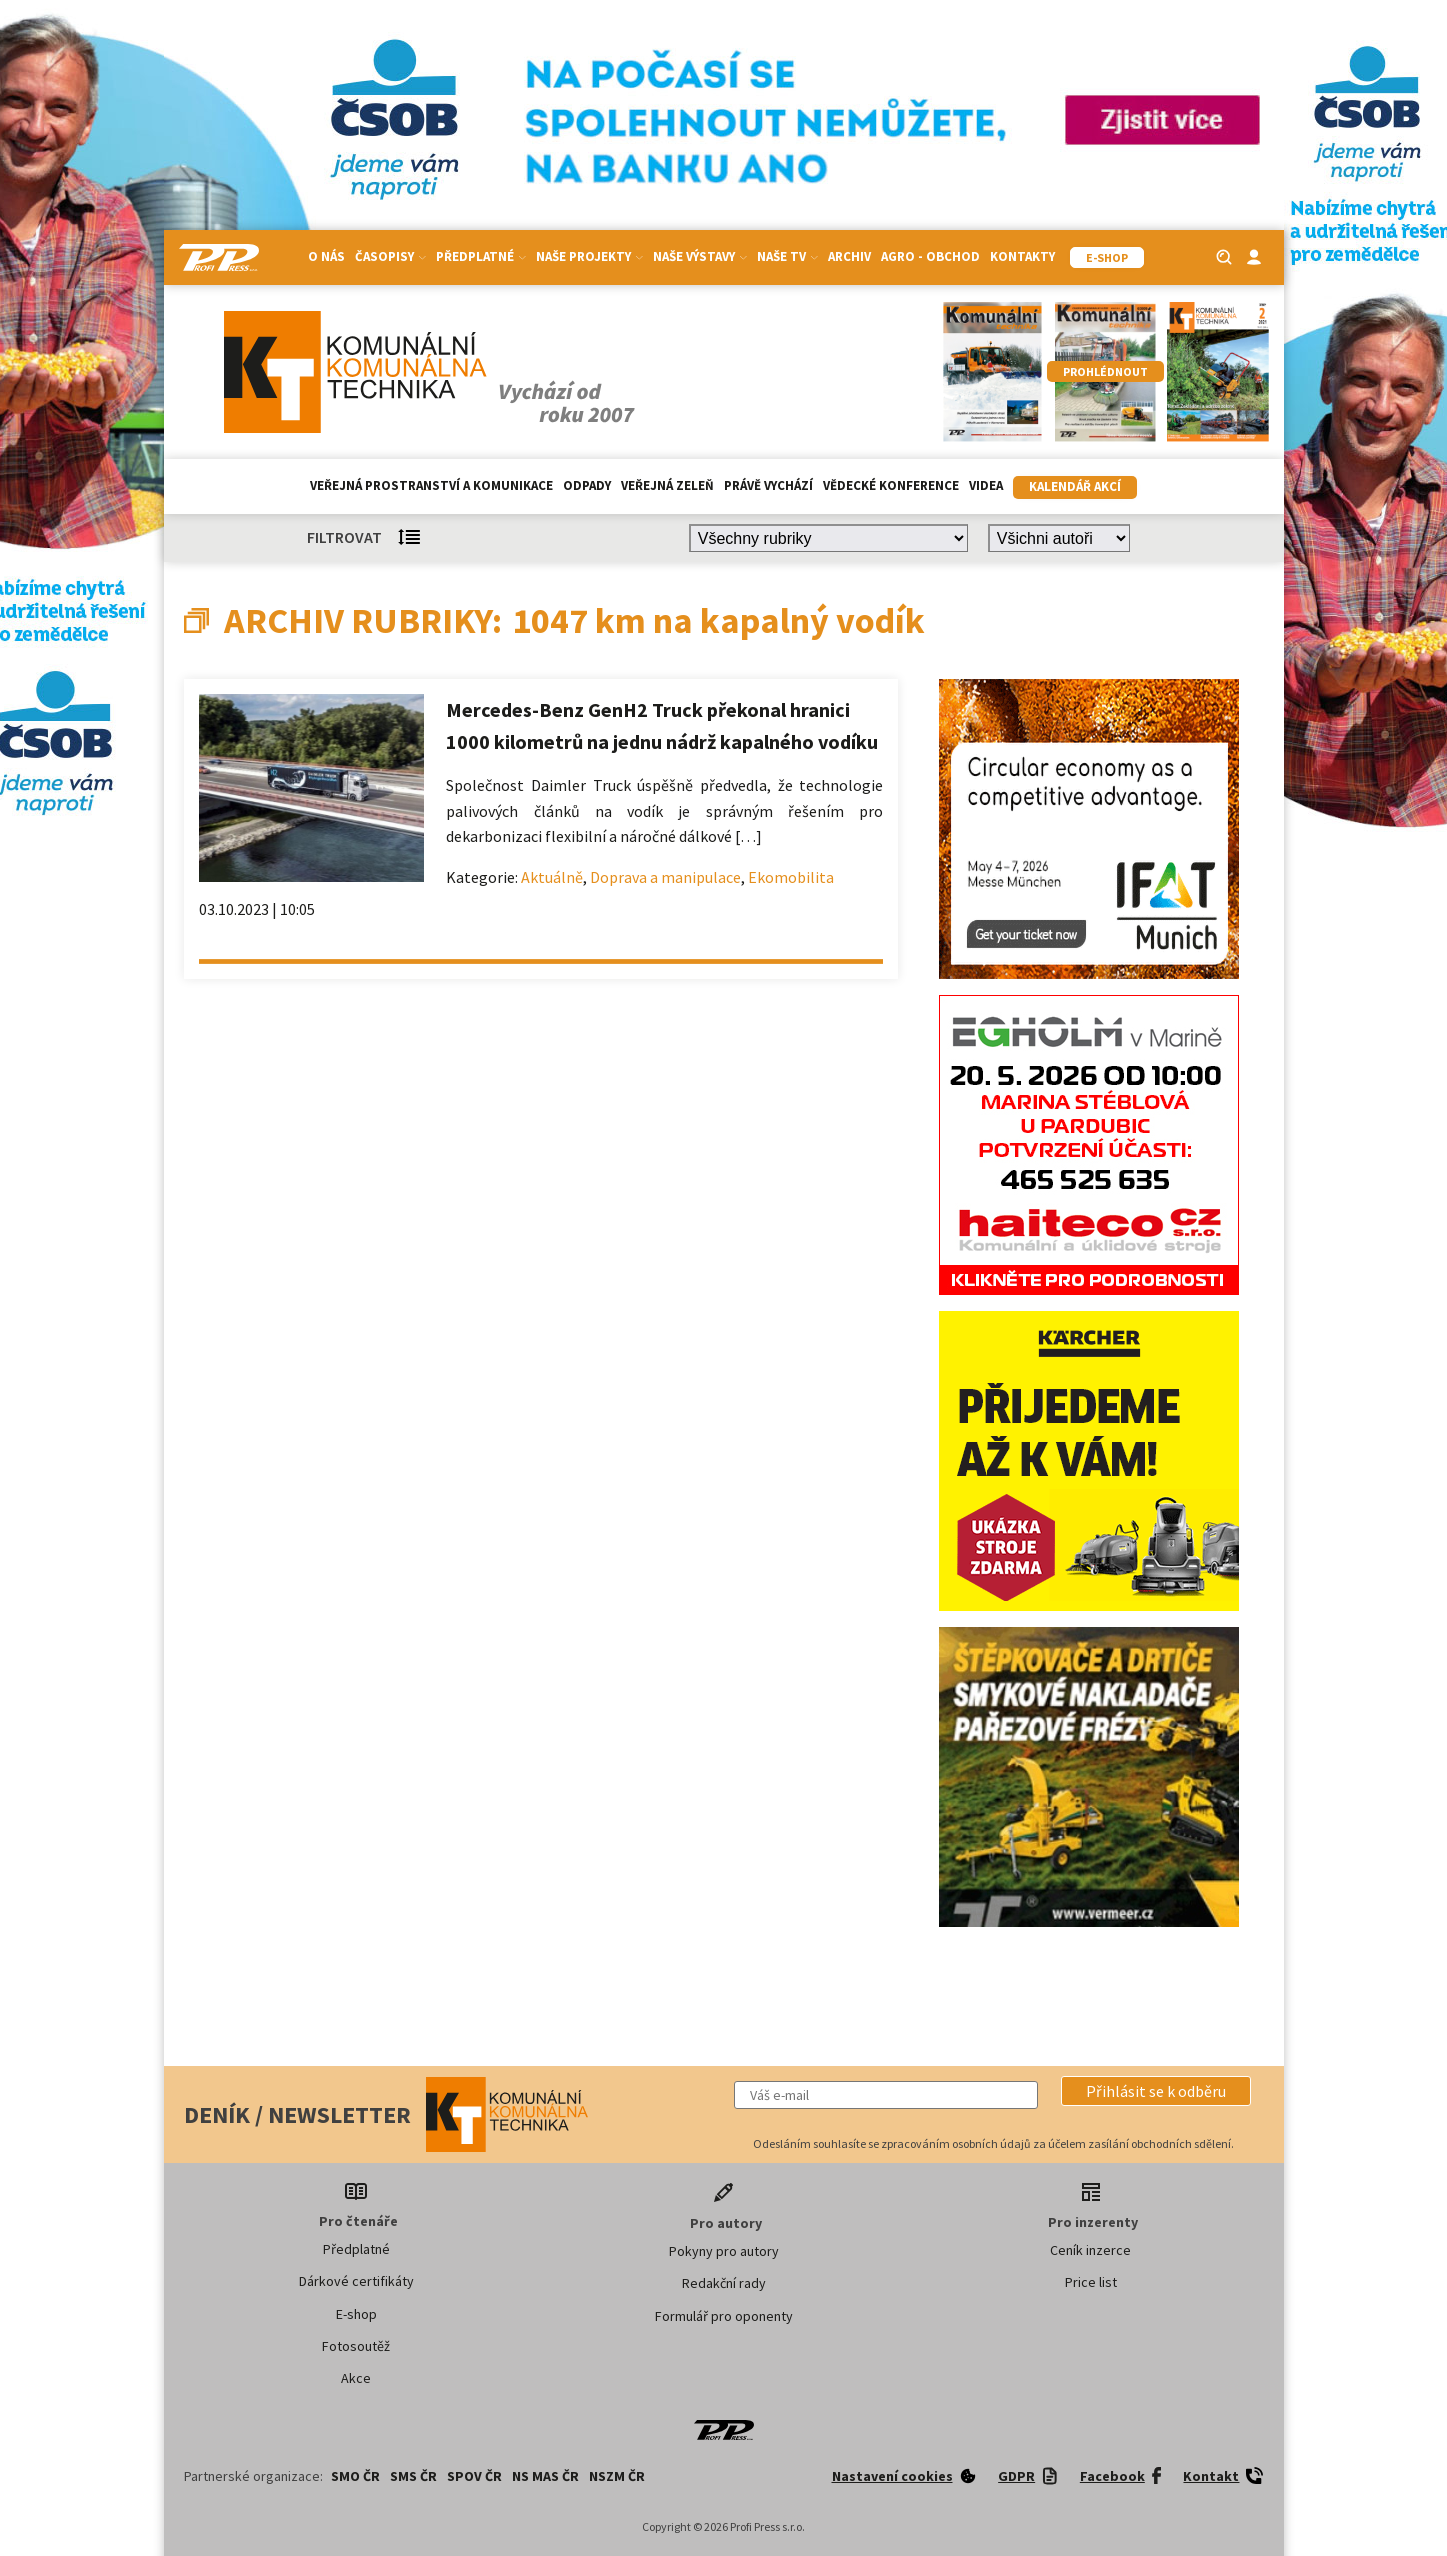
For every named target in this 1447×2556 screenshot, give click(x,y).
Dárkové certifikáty (356, 2281)
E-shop (356, 2314)
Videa (986, 485)
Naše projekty (589, 256)
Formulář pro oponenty (724, 2316)
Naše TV (787, 256)
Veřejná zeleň (667, 485)
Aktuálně (552, 877)
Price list (1091, 2282)
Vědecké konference (891, 485)
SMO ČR (355, 2476)
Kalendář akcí (1075, 486)
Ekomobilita (791, 877)
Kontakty (1022, 256)
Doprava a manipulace (665, 877)
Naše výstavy (700, 256)
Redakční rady (724, 2283)
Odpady (587, 485)
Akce (356, 2378)
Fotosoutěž (356, 2346)
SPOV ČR (474, 2476)
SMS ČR (413, 2476)
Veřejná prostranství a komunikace (431, 485)
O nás (326, 256)
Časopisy (390, 256)
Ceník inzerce (1090, 2250)
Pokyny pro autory (724, 2251)
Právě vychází (768, 485)
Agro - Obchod (930, 256)
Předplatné (481, 256)
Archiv (849, 256)
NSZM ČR (617, 2476)
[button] (1156, 2091)
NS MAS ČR (545, 2476)
